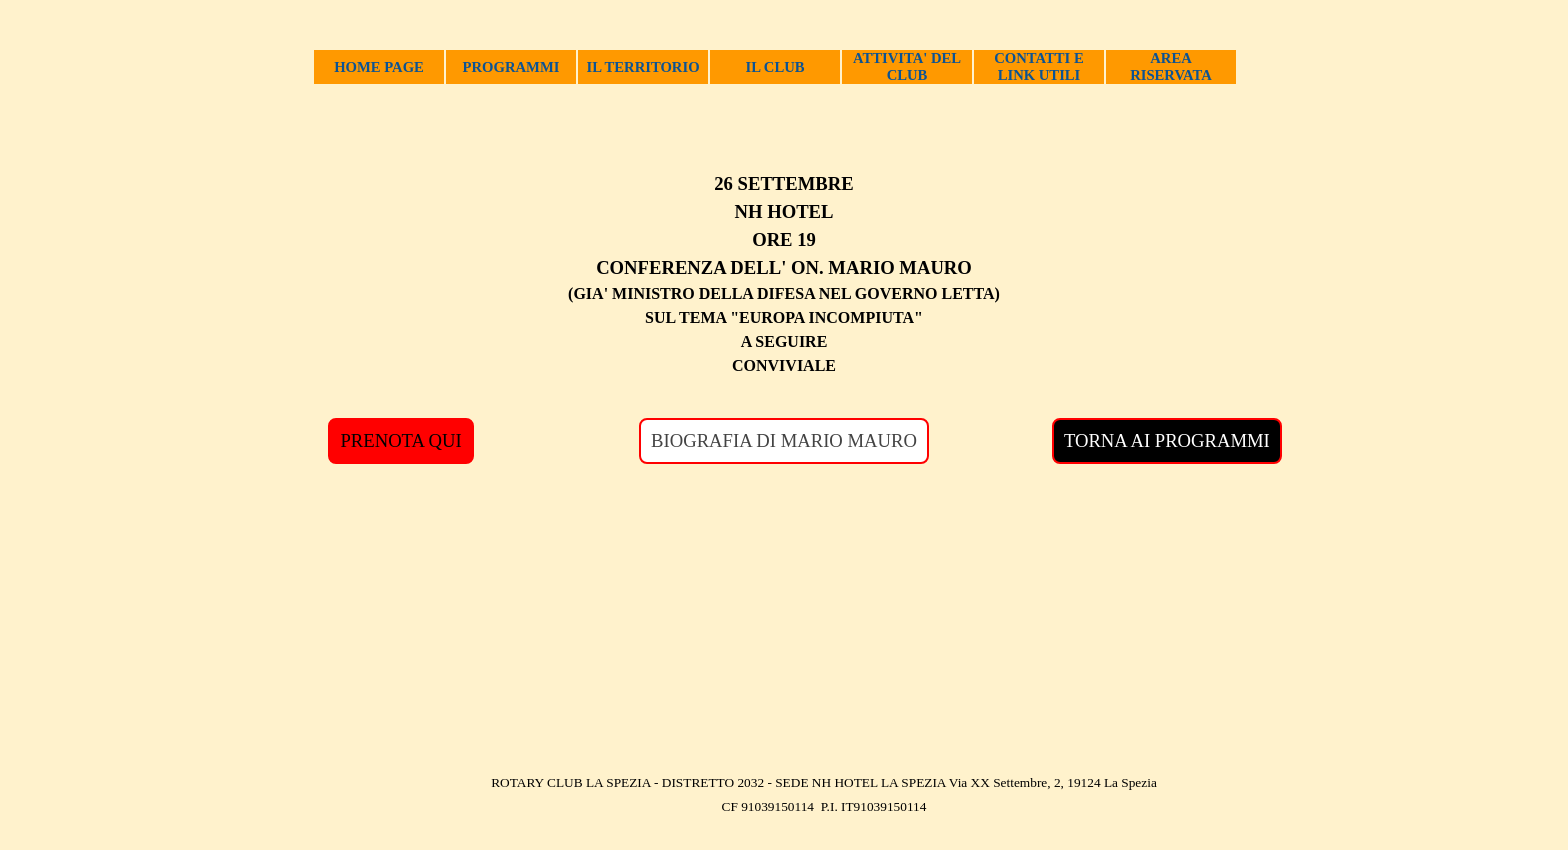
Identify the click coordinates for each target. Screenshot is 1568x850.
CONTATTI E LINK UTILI (1038, 66)
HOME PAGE (379, 67)
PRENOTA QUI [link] (400, 440)
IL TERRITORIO (642, 67)
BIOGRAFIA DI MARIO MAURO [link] (784, 440)
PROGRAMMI (511, 67)
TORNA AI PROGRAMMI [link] (1167, 440)
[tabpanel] (784, 274)
